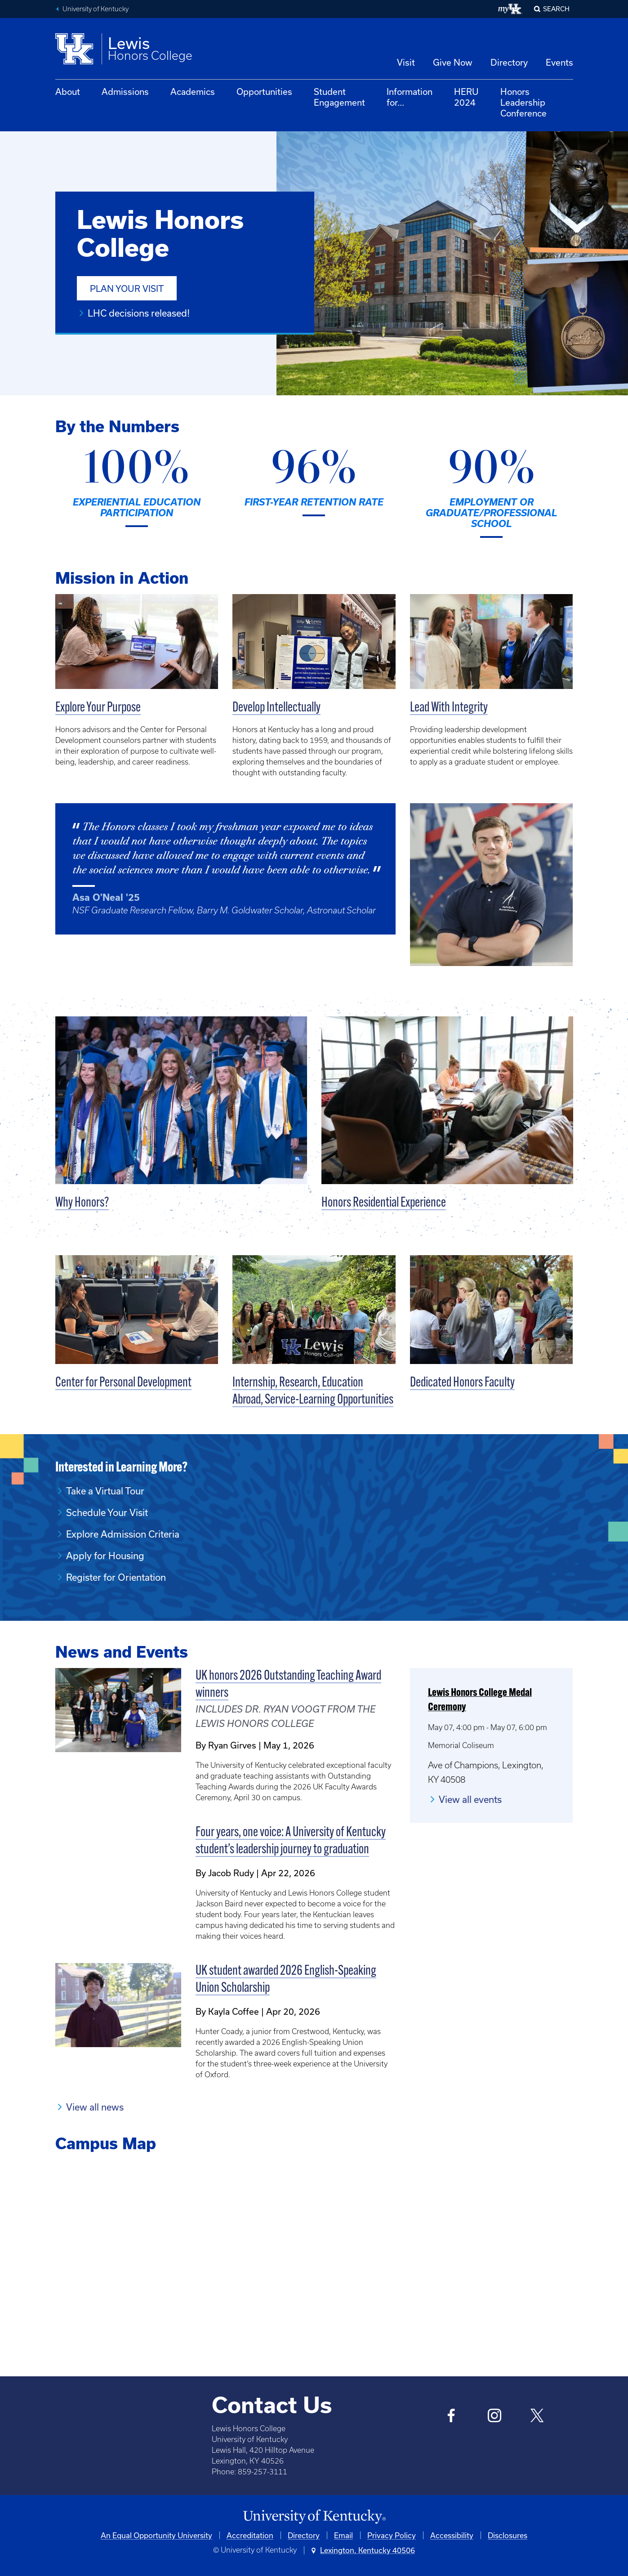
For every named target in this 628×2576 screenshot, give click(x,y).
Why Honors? (82, 1203)
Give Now (452, 62)
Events (559, 62)
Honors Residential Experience (383, 1203)
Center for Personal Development (123, 1383)
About (67, 91)
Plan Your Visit (127, 288)
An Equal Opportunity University (156, 2535)
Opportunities (264, 91)
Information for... (409, 96)
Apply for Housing (105, 1555)
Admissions (125, 91)
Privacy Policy (391, 2535)
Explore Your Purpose (98, 708)
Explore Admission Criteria (122, 1534)
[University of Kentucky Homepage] (314, 2516)
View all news (95, 2107)
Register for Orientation (116, 1577)
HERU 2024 (466, 96)
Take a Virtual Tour (105, 1490)
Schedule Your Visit (107, 1512)
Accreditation (250, 2535)
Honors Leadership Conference (523, 102)
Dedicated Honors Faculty (462, 1383)
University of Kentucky (95, 9)
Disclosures (507, 2535)
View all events (470, 1799)
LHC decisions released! (139, 313)
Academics (192, 91)
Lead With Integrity (449, 708)
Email (343, 2535)
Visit (406, 62)
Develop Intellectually (276, 708)
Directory (509, 62)
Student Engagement (339, 96)
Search (556, 9)
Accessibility (451, 2535)
